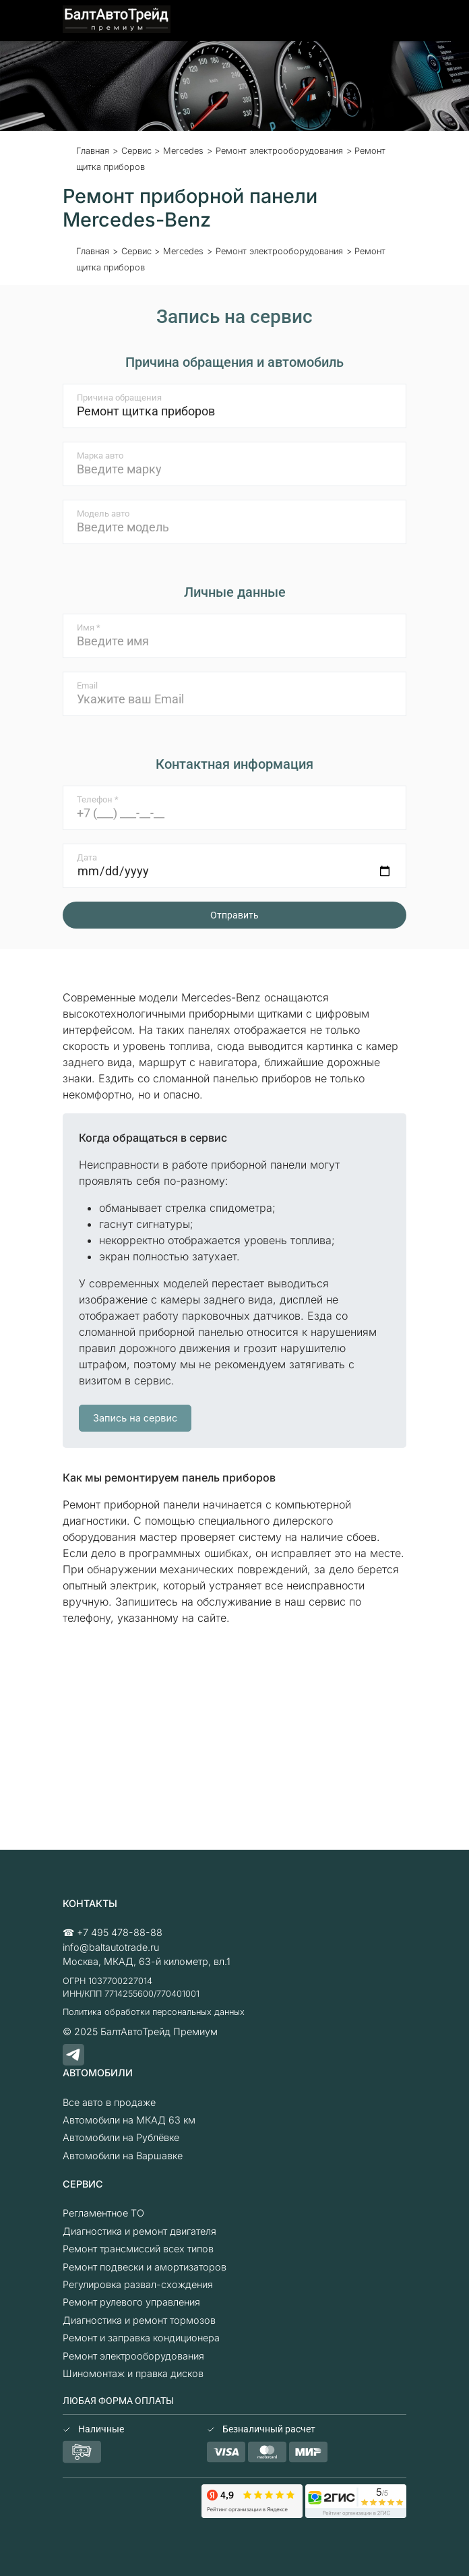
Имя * (88, 627)
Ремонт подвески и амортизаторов (144, 2267)
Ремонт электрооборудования (133, 2356)
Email (87, 685)
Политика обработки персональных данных (154, 2012)
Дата (87, 857)
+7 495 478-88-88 (119, 1932)
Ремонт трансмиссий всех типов (138, 2248)
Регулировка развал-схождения (138, 2284)
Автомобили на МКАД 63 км (129, 2120)
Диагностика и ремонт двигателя (139, 2231)
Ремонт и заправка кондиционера (141, 2337)
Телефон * (98, 799)
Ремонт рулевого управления (131, 2302)
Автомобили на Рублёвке (121, 2137)
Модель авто (103, 513)
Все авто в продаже (109, 2102)
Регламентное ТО (103, 2213)
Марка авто (100, 455)
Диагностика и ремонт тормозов (139, 2320)
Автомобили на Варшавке (123, 2155)
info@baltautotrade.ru (111, 1947)
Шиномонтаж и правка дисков (133, 2373)
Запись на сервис (135, 1418)
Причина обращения (119, 397)
